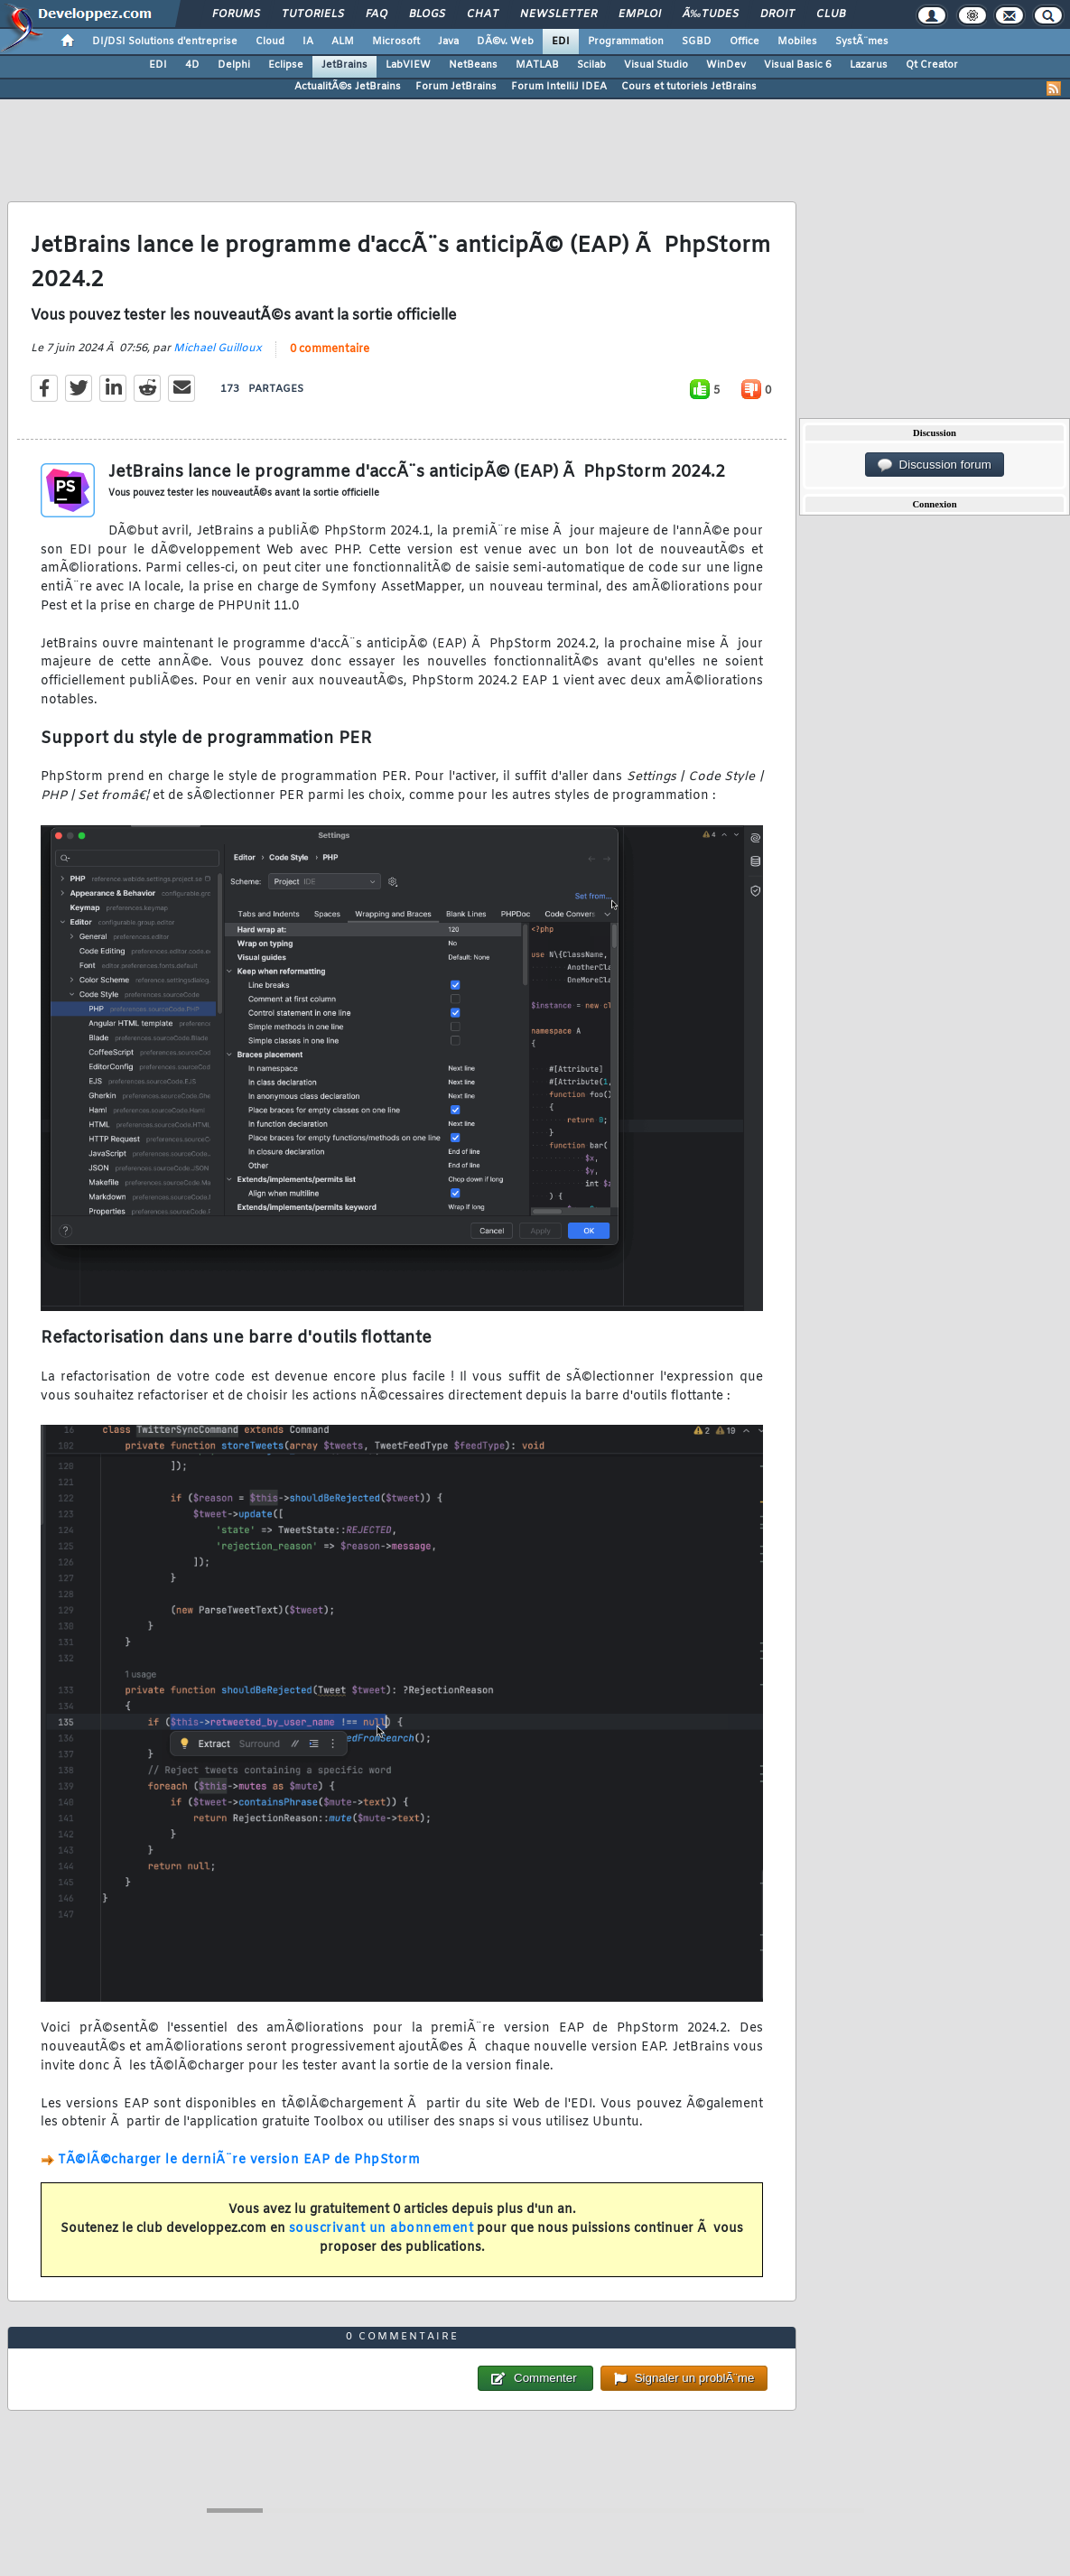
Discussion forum (934, 465)
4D (192, 65)
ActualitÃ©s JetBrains (347, 86)
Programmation (626, 41)
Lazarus (869, 65)
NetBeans (473, 65)
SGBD (697, 41)
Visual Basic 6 (798, 65)
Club (830, 14)
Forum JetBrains (456, 86)
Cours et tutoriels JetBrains (689, 86)
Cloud (270, 41)
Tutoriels (313, 14)
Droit (777, 14)
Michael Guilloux (217, 348)
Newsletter (558, 14)
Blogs (427, 14)
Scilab (591, 65)
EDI (561, 41)
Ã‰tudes (710, 14)
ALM (342, 41)
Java (448, 41)
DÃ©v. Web (505, 41)
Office (744, 41)
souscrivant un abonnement (381, 2228)
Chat (482, 14)
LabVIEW (408, 65)
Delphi (234, 65)
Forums (236, 14)
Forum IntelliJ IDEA (559, 86)
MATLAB (537, 65)
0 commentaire (329, 349)
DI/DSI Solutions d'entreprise (164, 41)
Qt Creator (932, 65)
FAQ (376, 14)
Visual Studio (656, 65)
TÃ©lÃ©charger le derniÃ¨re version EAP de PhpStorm (239, 2160)
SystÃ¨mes (862, 41)
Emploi (640, 14)
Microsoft (396, 41)
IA (307, 41)
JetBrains (344, 65)
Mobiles (797, 41)
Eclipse (285, 65)
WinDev (726, 65)
